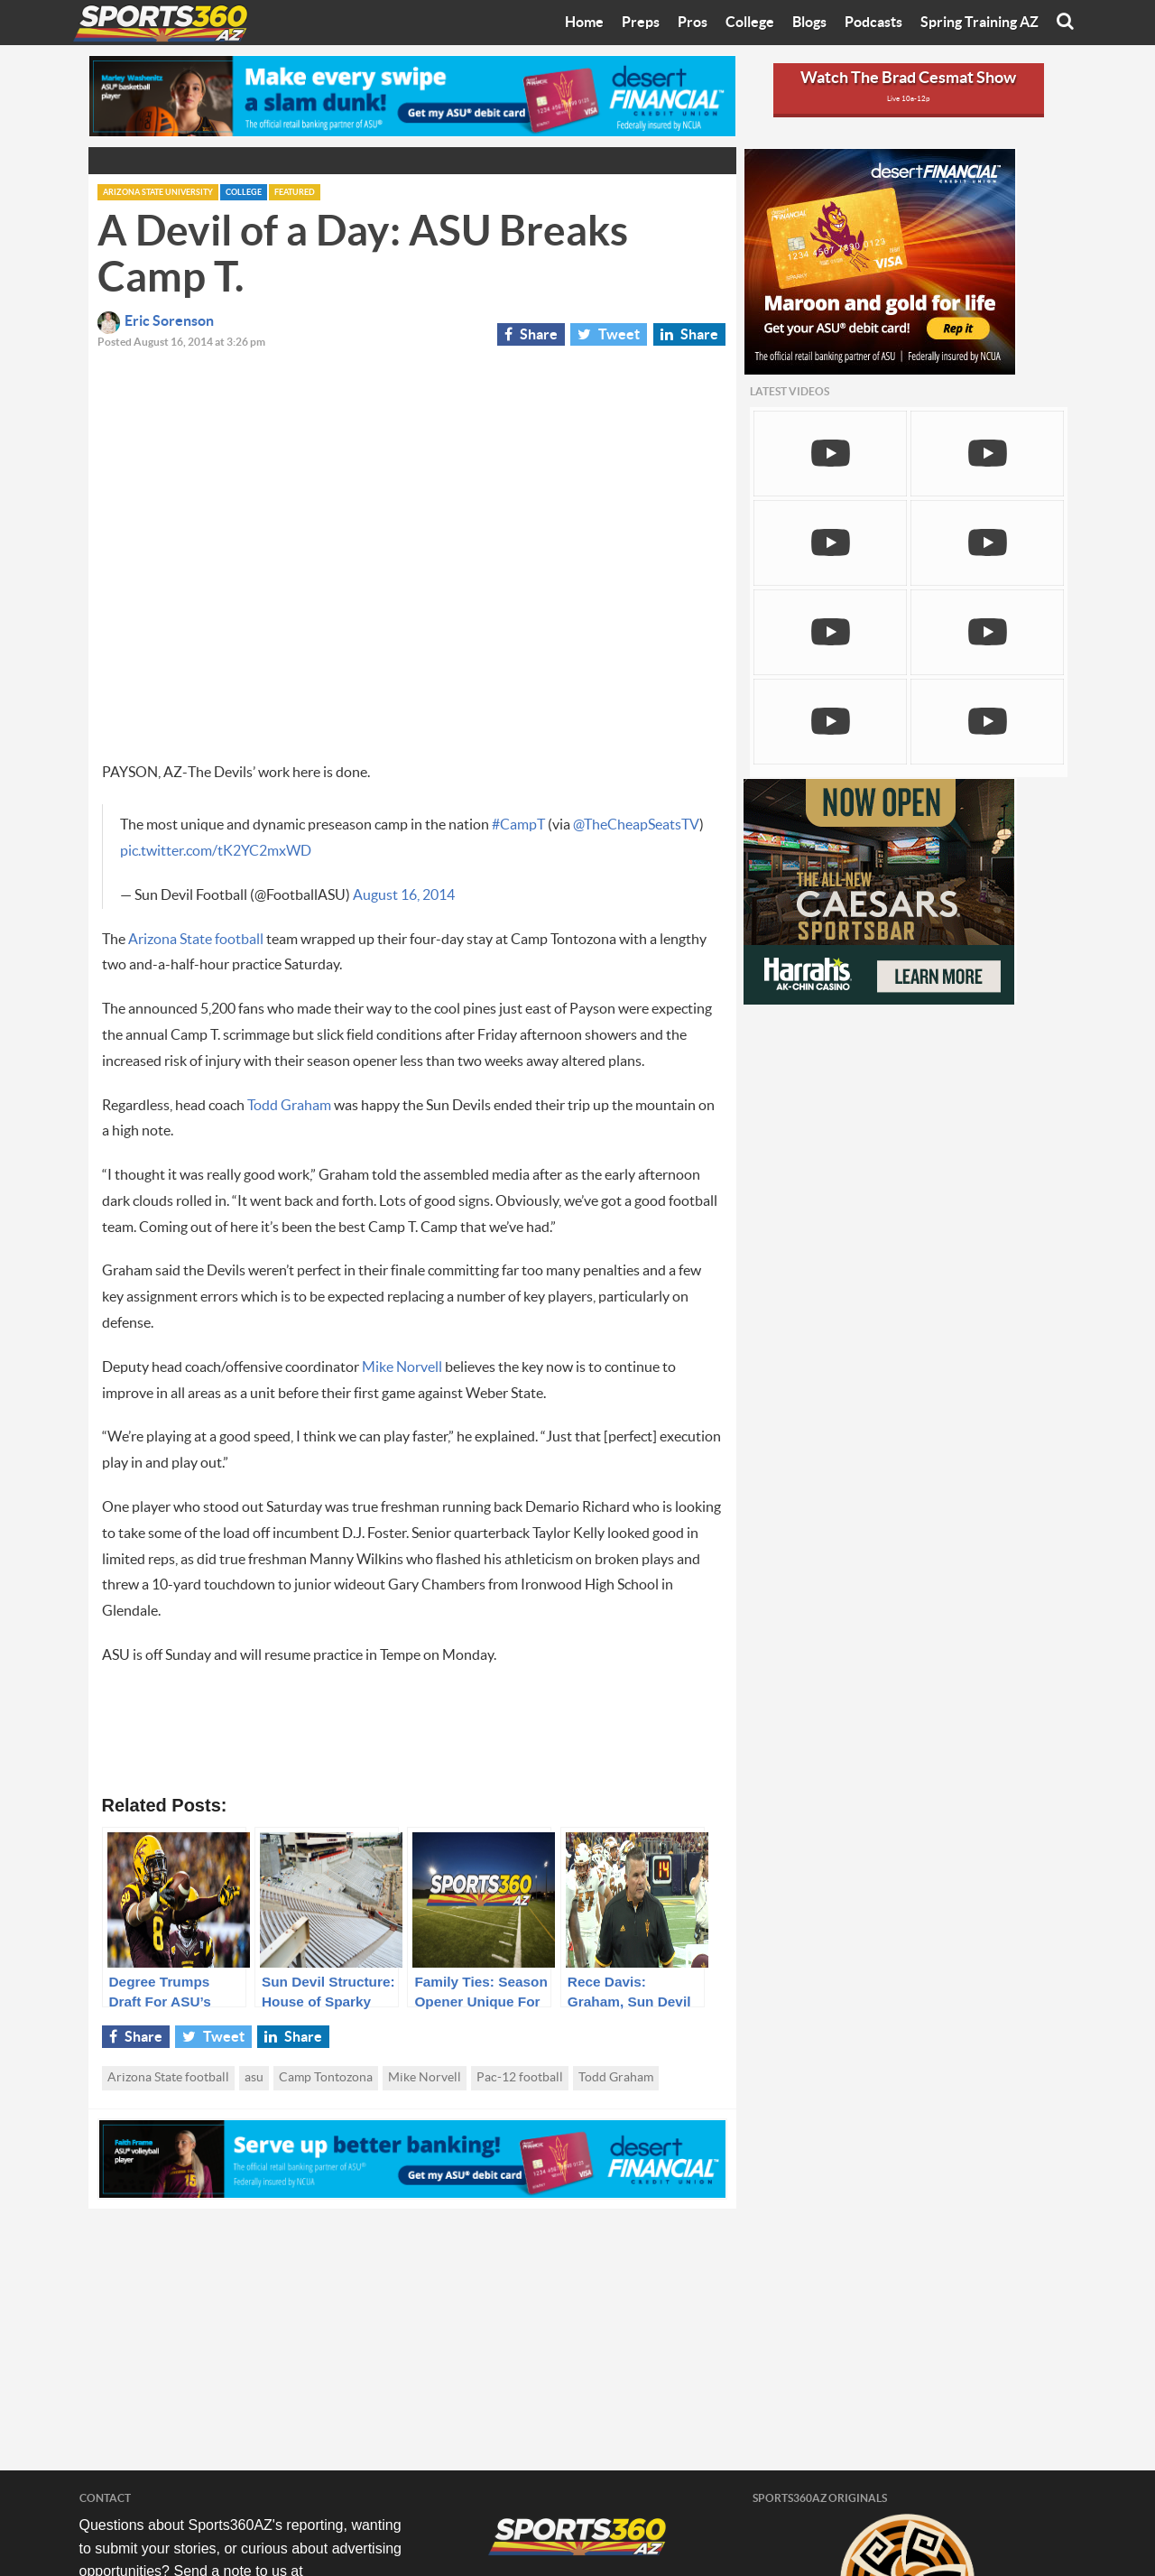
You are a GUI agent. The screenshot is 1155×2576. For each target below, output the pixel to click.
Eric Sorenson (155, 321)
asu (254, 2077)
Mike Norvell (402, 1367)
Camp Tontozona (326, 2077)
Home (584, 22)
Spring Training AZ (979, 22)
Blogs (809, 22)
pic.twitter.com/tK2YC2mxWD (215, 851)
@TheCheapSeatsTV (636, 825)
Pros (692, 22)
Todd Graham (289, 1105)
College (749, 22)
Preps (641, 22)
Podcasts (873, 22)
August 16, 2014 (404, 895)
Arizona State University (158, 193)
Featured (294, 193)
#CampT (518, 825)
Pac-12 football (519, 2077)
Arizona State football (195, 939)
